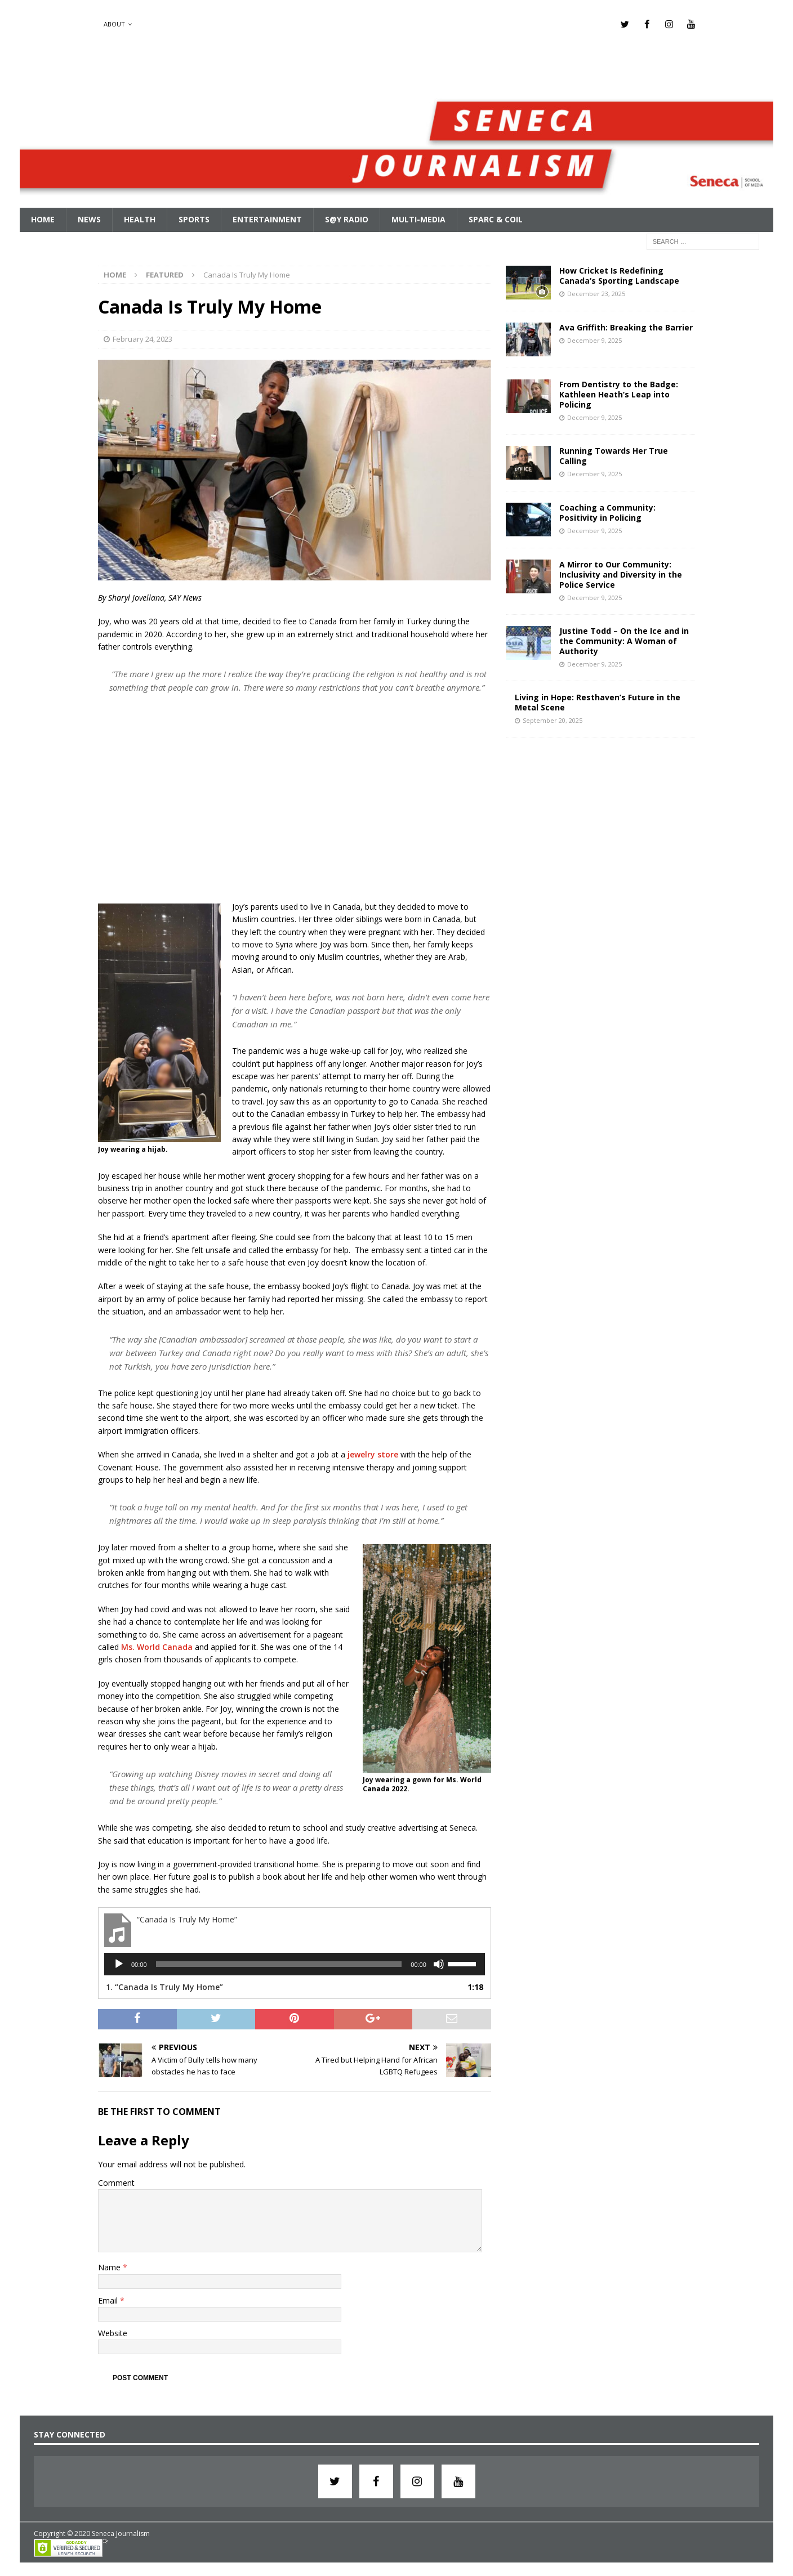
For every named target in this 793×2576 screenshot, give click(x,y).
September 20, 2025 (552, 720)
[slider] (279, 1963)
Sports (194, 219)
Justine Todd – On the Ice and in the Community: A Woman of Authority (624, 640)
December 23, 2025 (596, 293)
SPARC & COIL (496, 219)
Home (43, 219)
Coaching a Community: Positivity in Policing (607, 512)
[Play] (118, 1963)
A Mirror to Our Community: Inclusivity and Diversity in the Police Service (620, 573)
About (114, 24)
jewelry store (373, 1454)
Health (139, 219)
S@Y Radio (346, 219)
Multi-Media (418, 219)
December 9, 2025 (594, 340)
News (89, 219)
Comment (116, 2182)
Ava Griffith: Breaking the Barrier (626, 326)
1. (164, 1986)
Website (112, 2332)
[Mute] (438, 1963)
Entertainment (267, 219)
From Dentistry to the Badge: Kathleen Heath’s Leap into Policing (618, 393)
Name (110, 2267)
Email (109, 2300)
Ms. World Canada (157, 1646)
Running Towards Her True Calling (613, 455)
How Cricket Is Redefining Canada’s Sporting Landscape (619, 275)
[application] (294, 1963)
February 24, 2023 (142, 338)
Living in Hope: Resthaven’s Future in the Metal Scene (597, 701)
